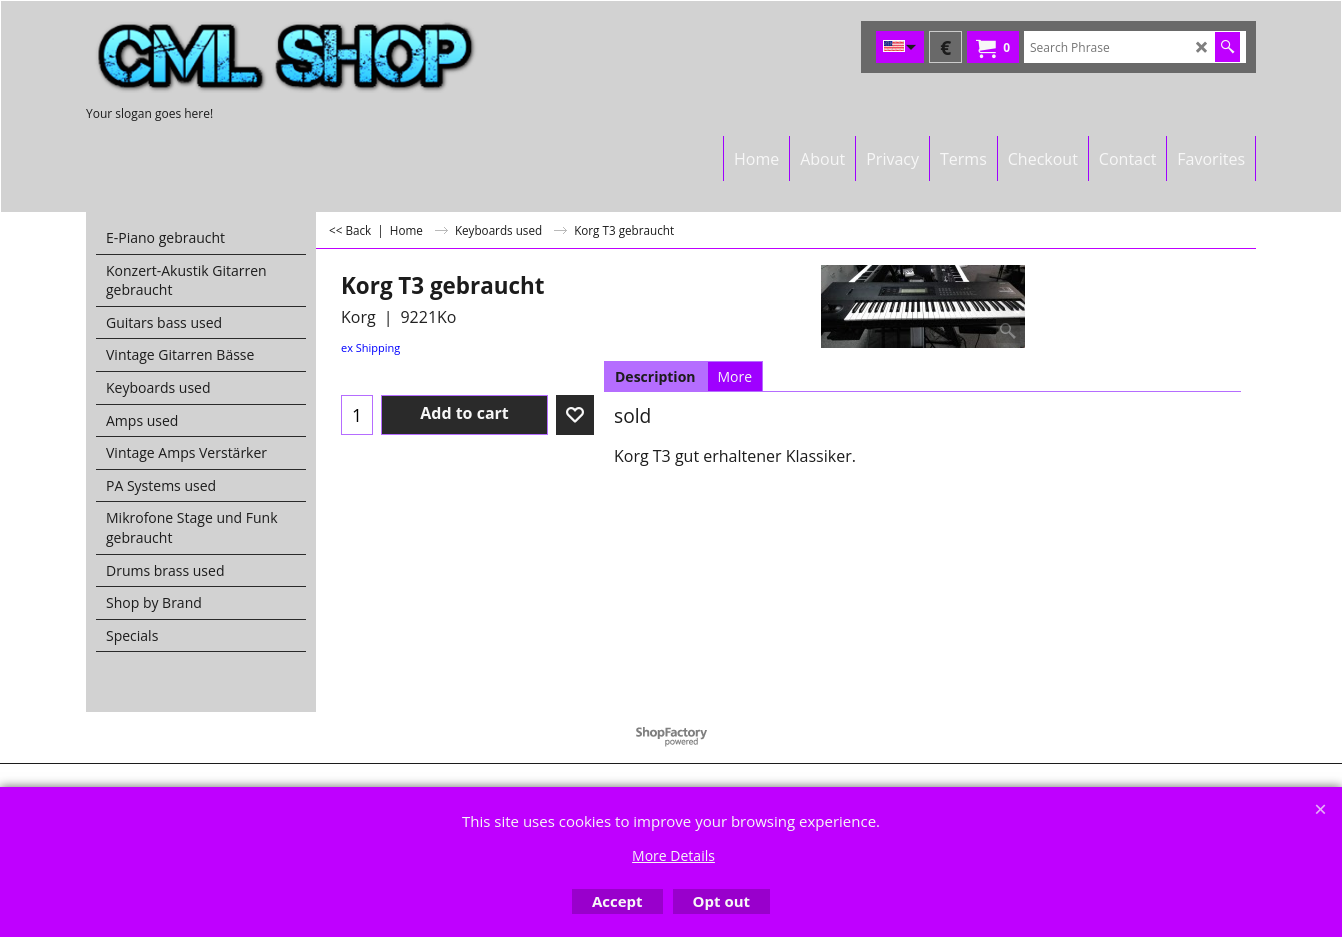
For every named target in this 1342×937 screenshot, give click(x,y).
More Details (673, 855)
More (735, 376)
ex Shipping (370, 347)
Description (655, 376)
